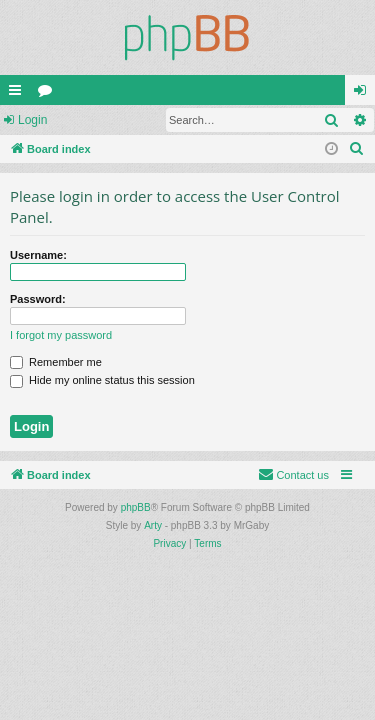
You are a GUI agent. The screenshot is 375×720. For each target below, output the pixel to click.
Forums (49, 94)
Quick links (19, 94)
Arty (153, 525)
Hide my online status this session (102, 380)
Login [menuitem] (364, 94)
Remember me (56, 362)
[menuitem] (357, 149)
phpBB (136, 507)
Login (32, 120)
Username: (38, 255)
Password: (38, 299)
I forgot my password (61, 335)
